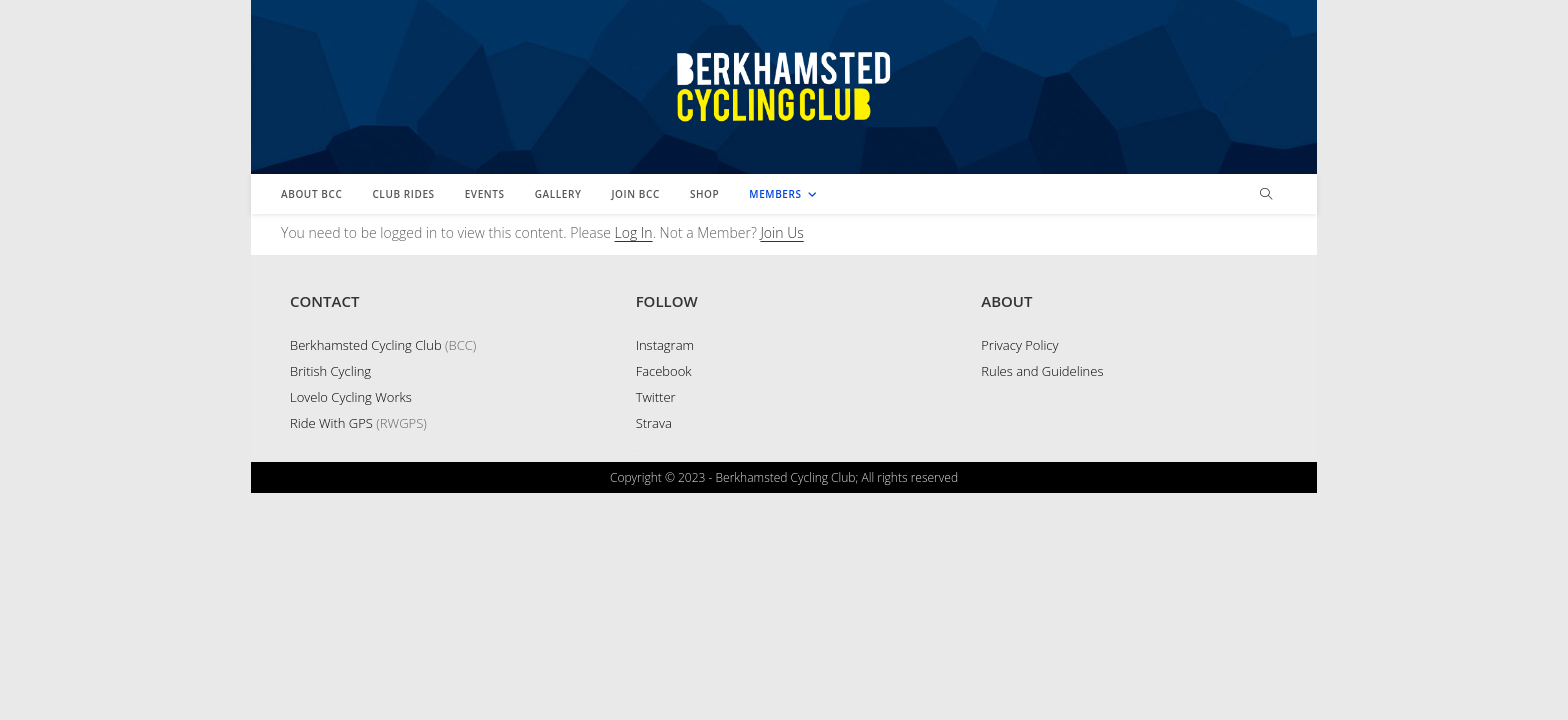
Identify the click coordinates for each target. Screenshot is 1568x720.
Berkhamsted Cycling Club (366, 572)
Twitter (656, 624)
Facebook (664, 598)
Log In (634, 232)
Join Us (781, 232)
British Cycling (330, 598)
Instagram (665, 572)
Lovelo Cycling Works (351, 624)
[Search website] (1266, 195)
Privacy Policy (1019, 572)
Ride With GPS (331, 650)
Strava (654, 650)
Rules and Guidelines (1042, 598)
